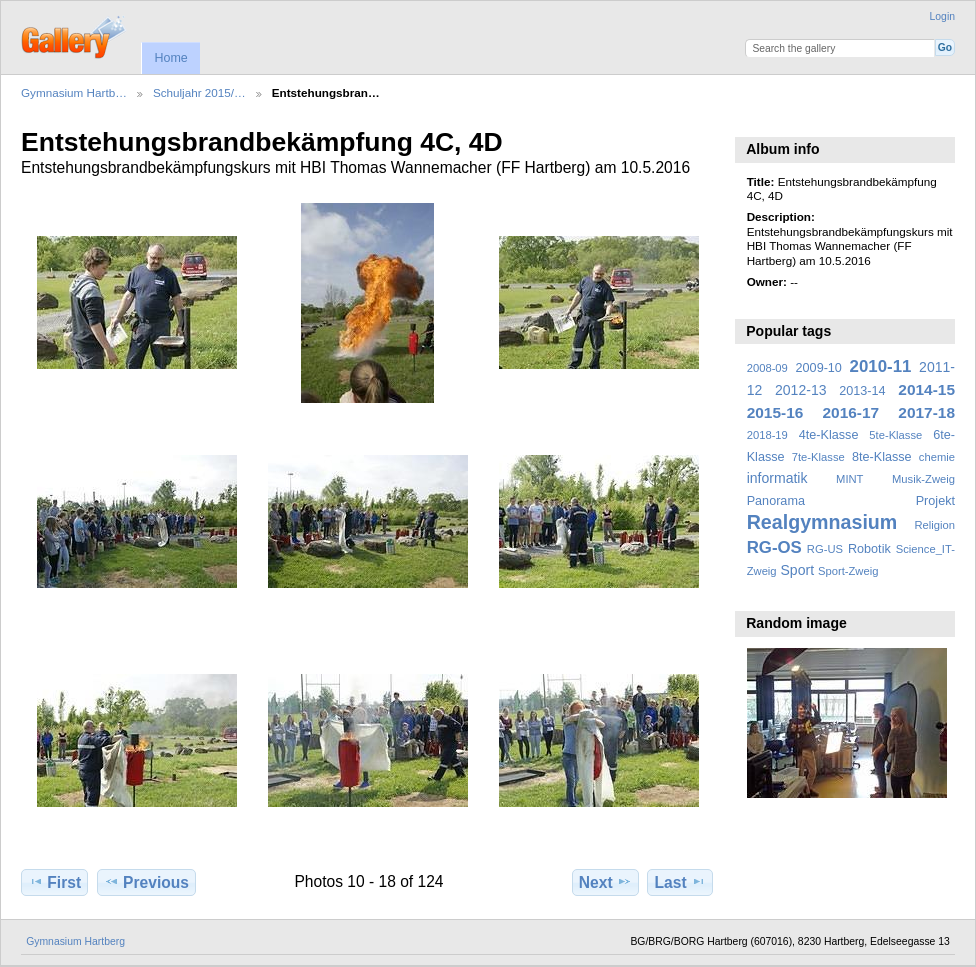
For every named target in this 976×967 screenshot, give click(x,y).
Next (605, 882)
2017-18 (926, 412)
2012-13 (801, 390)
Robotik (869, 549)
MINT (849, 479)
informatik (777, 478)
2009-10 (819, 368)
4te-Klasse (829, 435)
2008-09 (767, 368)
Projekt (935, 501)
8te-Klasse (882, 457)
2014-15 (926, 389)
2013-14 (862, 391)
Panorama (776, 501)
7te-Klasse (818, 457)
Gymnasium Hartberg (75, 941)
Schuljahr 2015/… (199, 92)
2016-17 (851, 412)
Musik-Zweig (923, 479)
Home (170, 58)
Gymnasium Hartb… (74, 92)
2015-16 (775, 412)
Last (680, 882)
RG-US (825, 549)
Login (942, 16)
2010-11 (881, 366)
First (54, 882)
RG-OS (774, 547)
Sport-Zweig (848, 571)
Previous (146, 882)
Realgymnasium (822, 522)
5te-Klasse (895, 435)
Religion (934, 525)
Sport (798, 570)
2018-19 (767, 435)
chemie (937, 457)
